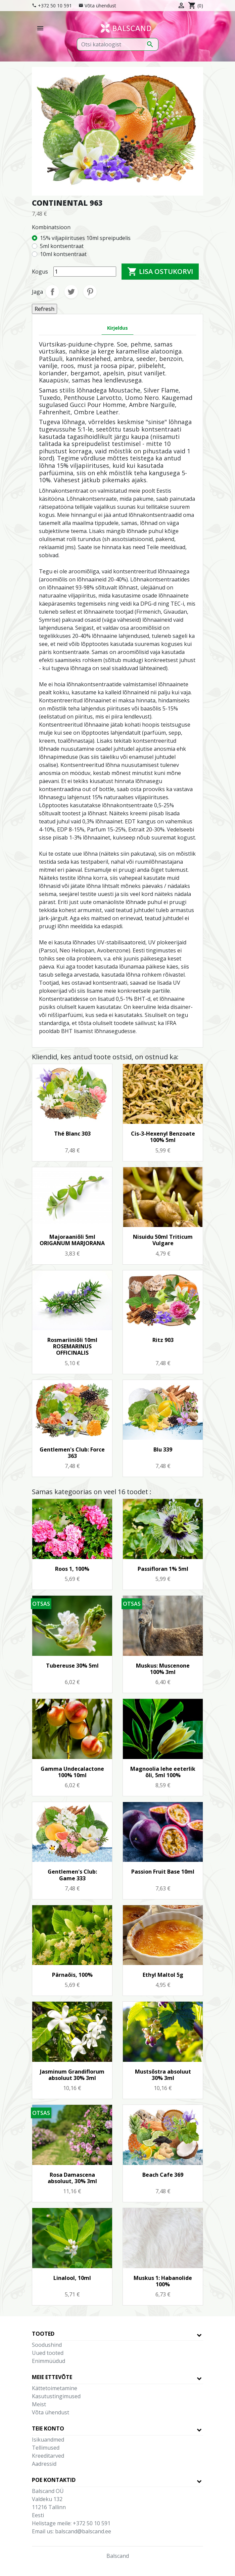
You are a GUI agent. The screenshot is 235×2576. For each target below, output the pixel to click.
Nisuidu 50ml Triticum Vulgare (163, 1240)
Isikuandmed (48, 2439)
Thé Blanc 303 (72, 1133)
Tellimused (45, 2447)
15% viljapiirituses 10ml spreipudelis (85, 238)
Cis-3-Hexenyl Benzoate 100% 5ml (163, 1137)
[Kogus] (84, 272)
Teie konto (48, 2428)
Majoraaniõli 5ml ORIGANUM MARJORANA (72, 1240)
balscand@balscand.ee (83, 2531)
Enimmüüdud (48, 2361)
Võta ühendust (100, 5)
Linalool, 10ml (72, 2278)
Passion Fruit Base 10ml (162, 1871)
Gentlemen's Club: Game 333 (72, 1875)
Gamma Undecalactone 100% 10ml (72, 1772)
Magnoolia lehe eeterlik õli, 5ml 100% (162, 1772)
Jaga (52, 291)
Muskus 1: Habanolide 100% (163, 2281)
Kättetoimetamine (54, 2388)
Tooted (43, 2333)
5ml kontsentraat (62, 246)
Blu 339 (162, 1449)
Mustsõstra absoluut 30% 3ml (163, 2075)
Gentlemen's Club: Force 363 (72, 1453)
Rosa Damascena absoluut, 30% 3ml (72, 2178)
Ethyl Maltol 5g (163, 1974)
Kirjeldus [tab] (117, 328)
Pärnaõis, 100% (72, 1974)
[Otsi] (117, 44)
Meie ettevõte (52, 2377)
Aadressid (44, 2463)
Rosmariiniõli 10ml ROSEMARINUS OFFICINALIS (72, 1346)
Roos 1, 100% (72, 1568)
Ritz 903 (163, 1340)
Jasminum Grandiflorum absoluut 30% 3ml (72, 2075)
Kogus (40, 271)
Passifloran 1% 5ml (163, 1568)
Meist (39, 2404)
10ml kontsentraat (63, 254)
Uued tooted (47, 2353)
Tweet (71, 291)
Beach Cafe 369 (162, 2174)
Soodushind (47, 2344)
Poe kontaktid (54, 2480)
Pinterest (90, 291)
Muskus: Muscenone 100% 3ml (163, 1669)
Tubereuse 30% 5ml (72, 1665)
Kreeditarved (48, 2455)
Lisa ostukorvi (160, 272)
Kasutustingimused (56, 2396)
